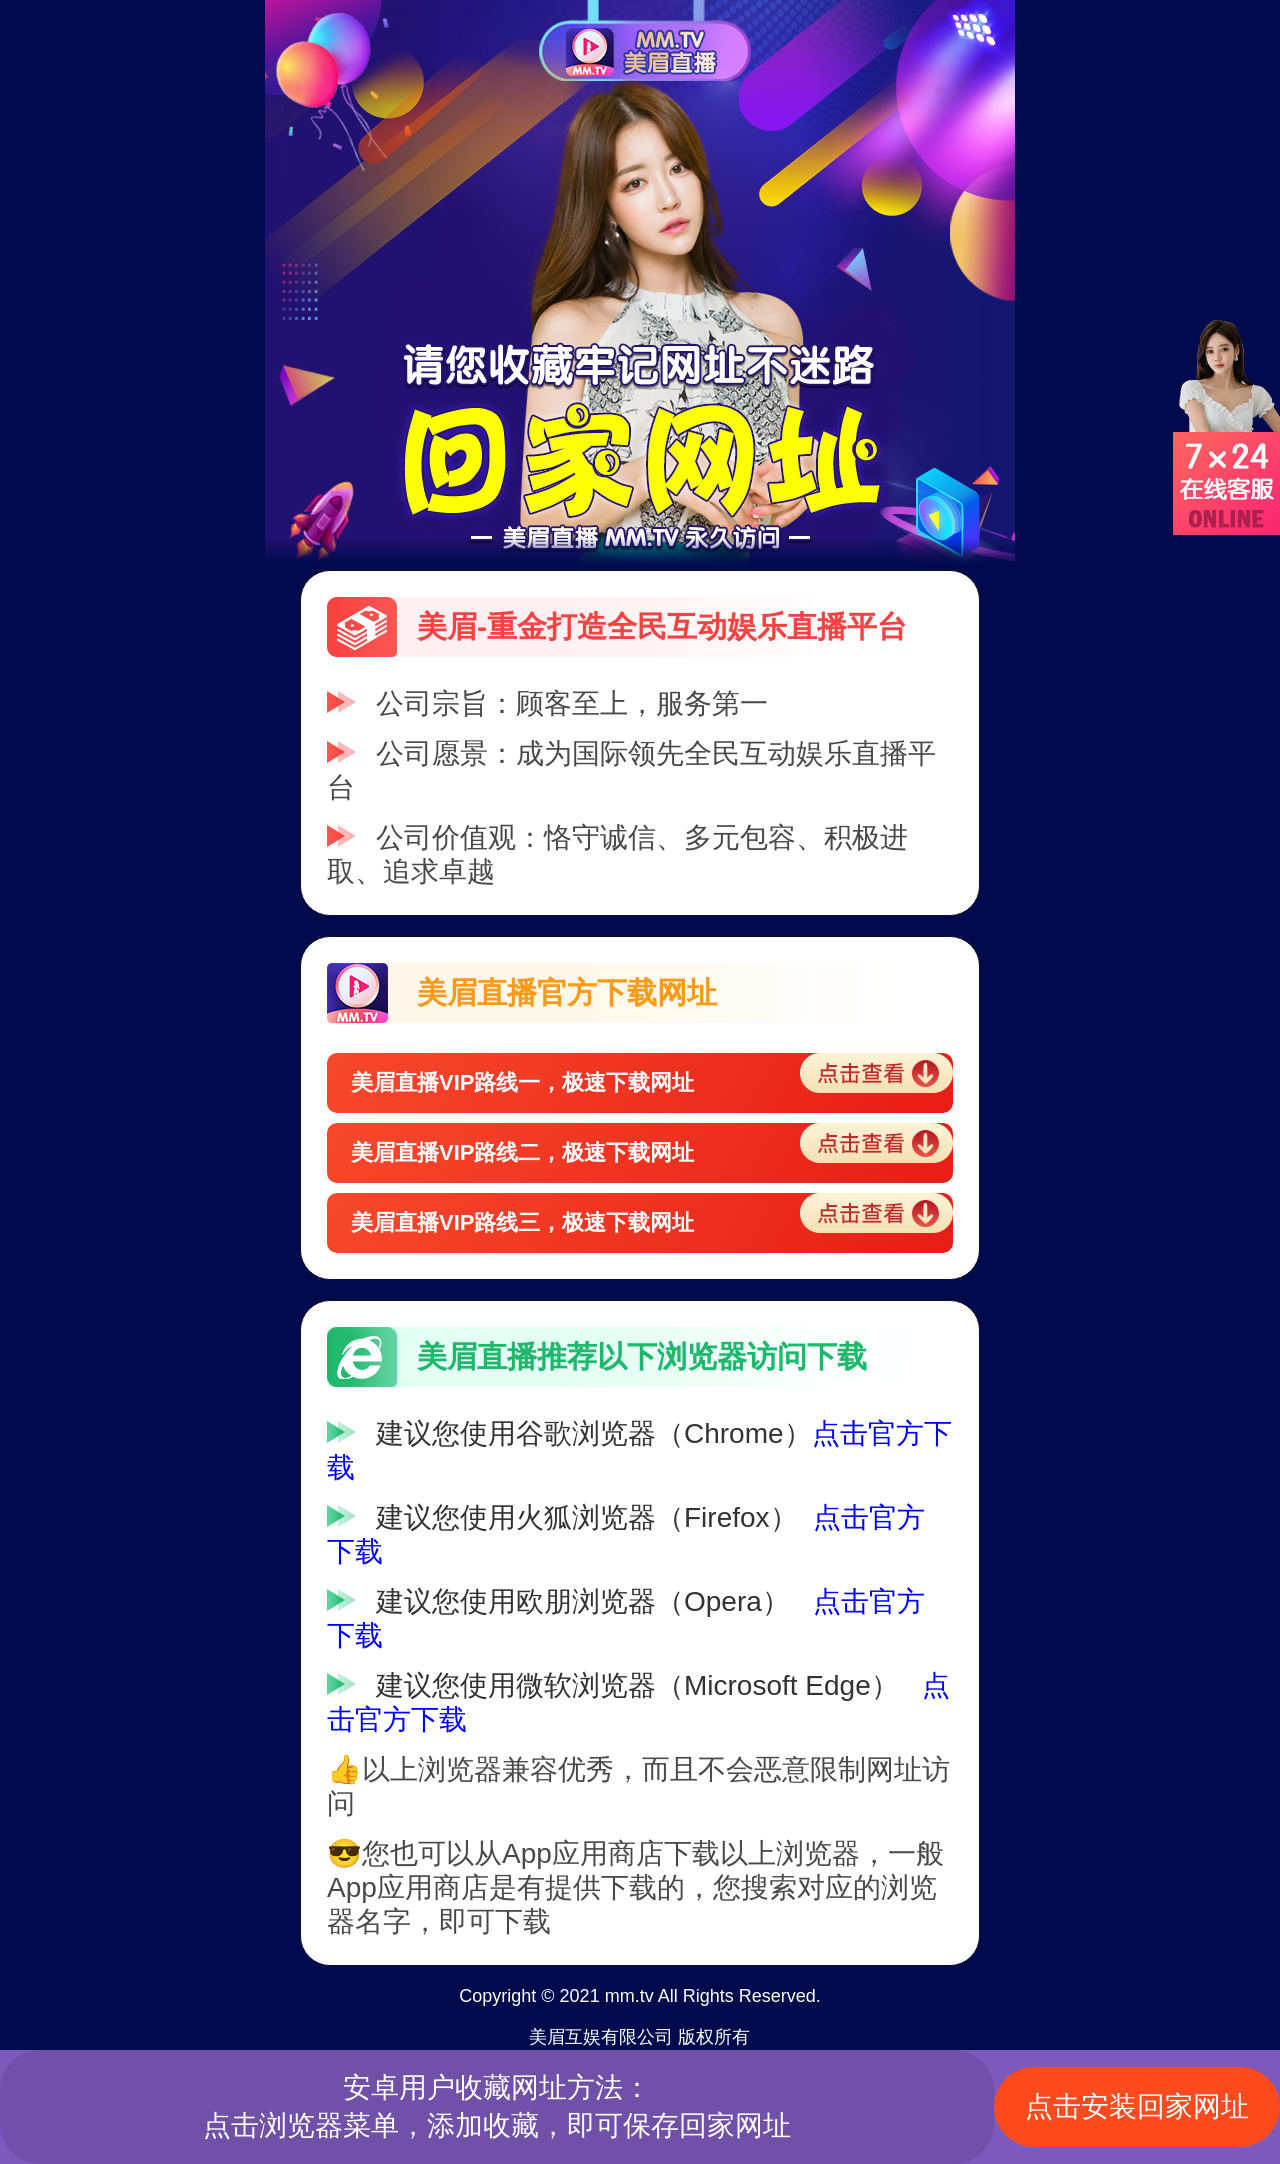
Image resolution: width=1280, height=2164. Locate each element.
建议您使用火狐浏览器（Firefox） (587, 1517)
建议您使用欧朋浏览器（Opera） (583, 1601)
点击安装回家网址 (1137, 2106)
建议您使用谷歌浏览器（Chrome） (594, 1433)
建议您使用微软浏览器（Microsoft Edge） (637, 1685)
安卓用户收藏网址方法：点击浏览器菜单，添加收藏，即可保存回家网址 (497, 2106)
